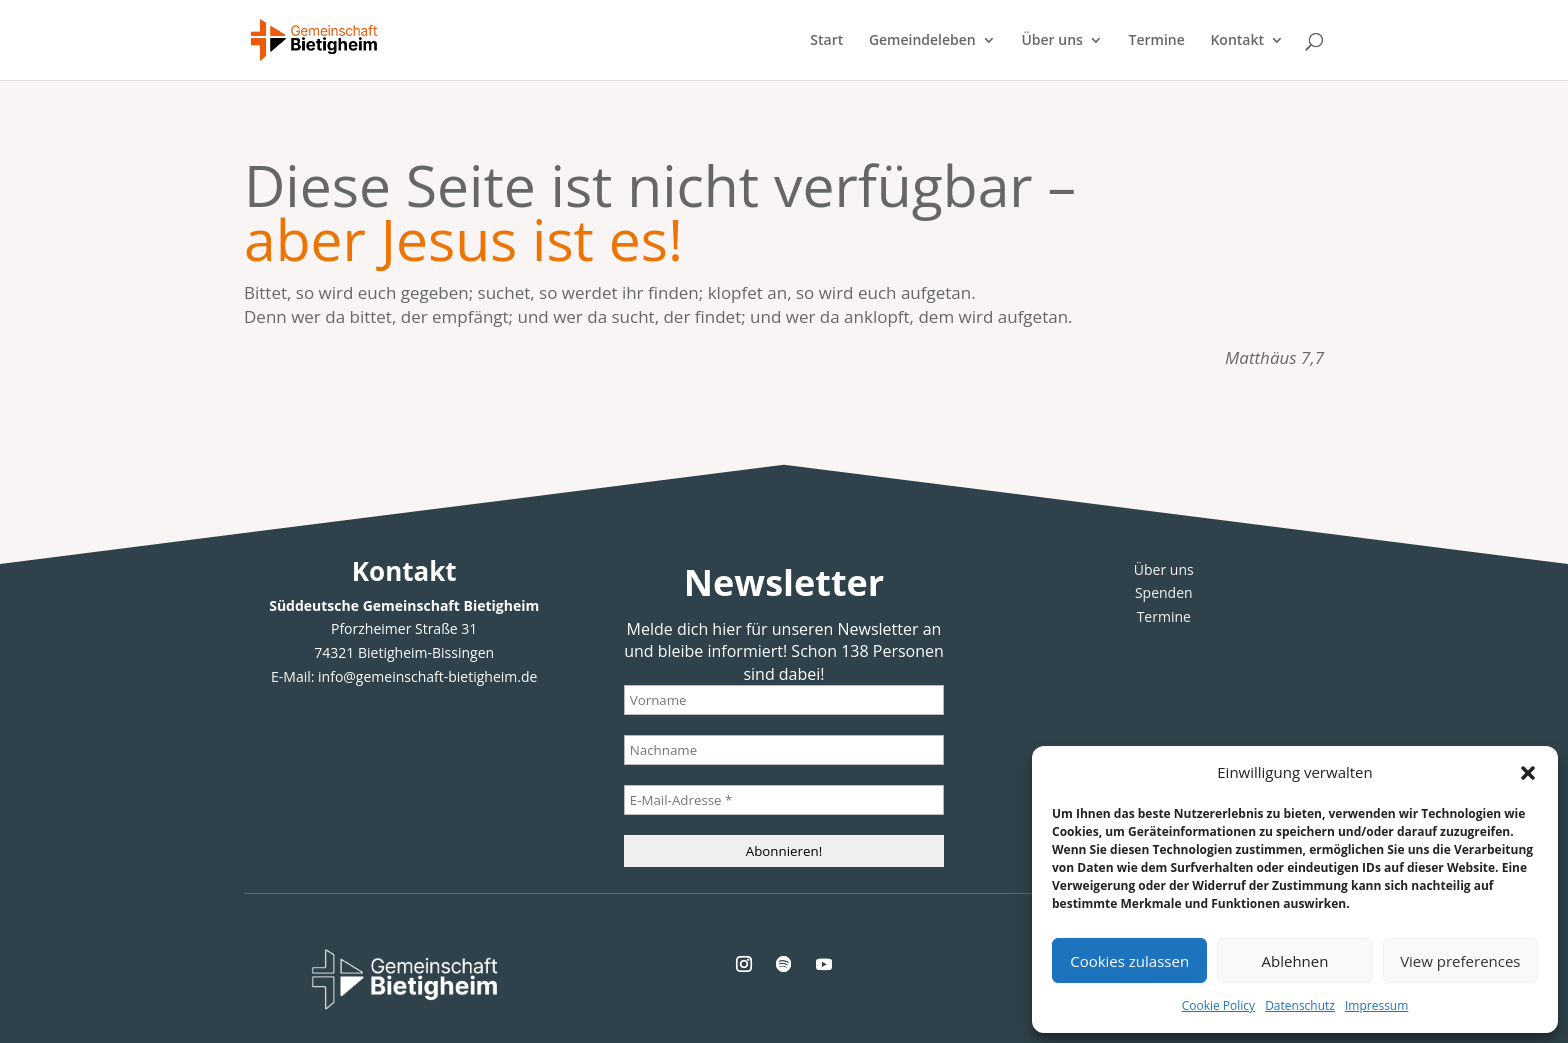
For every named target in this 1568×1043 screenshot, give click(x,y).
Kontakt (1237, 41)
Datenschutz (1300, 1005)
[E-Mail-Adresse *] (784, 800)
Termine (1157, 41)
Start (826, 41)
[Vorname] (784, 700)
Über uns (1051, 41)
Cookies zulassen (1129, 961)
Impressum (1376, 1005)
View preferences (1460, 961)
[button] (1528, 773)
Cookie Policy (1218, 1005)
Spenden (1164, 592)
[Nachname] (784, 750)
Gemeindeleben (922, 41)
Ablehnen (1295, 961)
